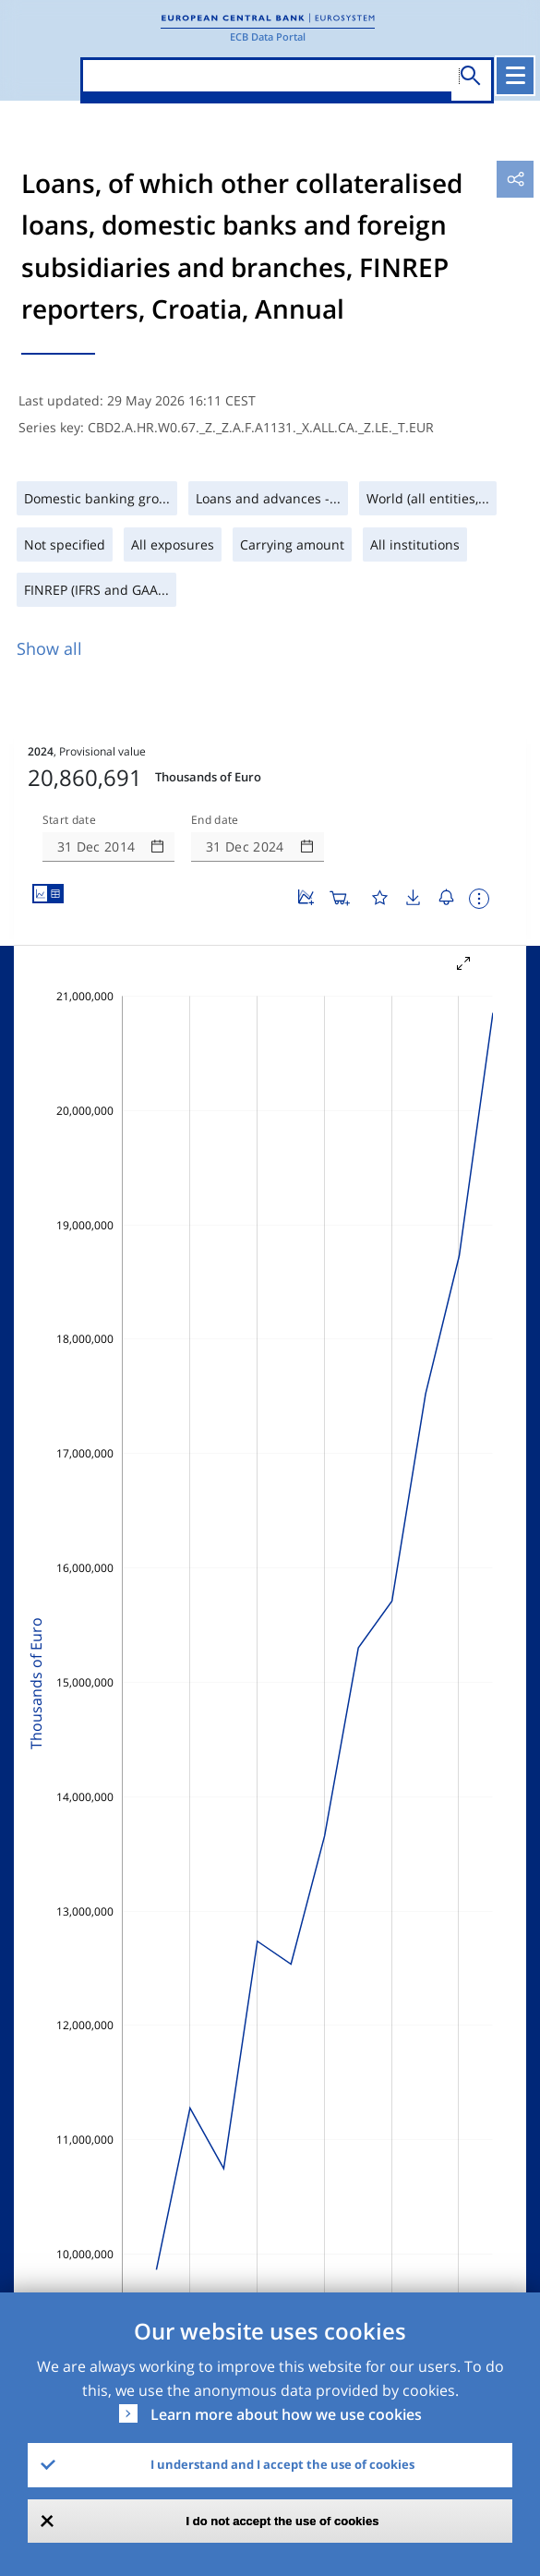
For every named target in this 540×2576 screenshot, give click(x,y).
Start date (69, 820)
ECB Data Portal (268, 36)
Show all (49, 648)
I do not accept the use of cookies (282, 2521)
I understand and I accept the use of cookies (282, 2464)
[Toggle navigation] (515, 75)
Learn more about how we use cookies (286, 2414)
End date (215, 820)
